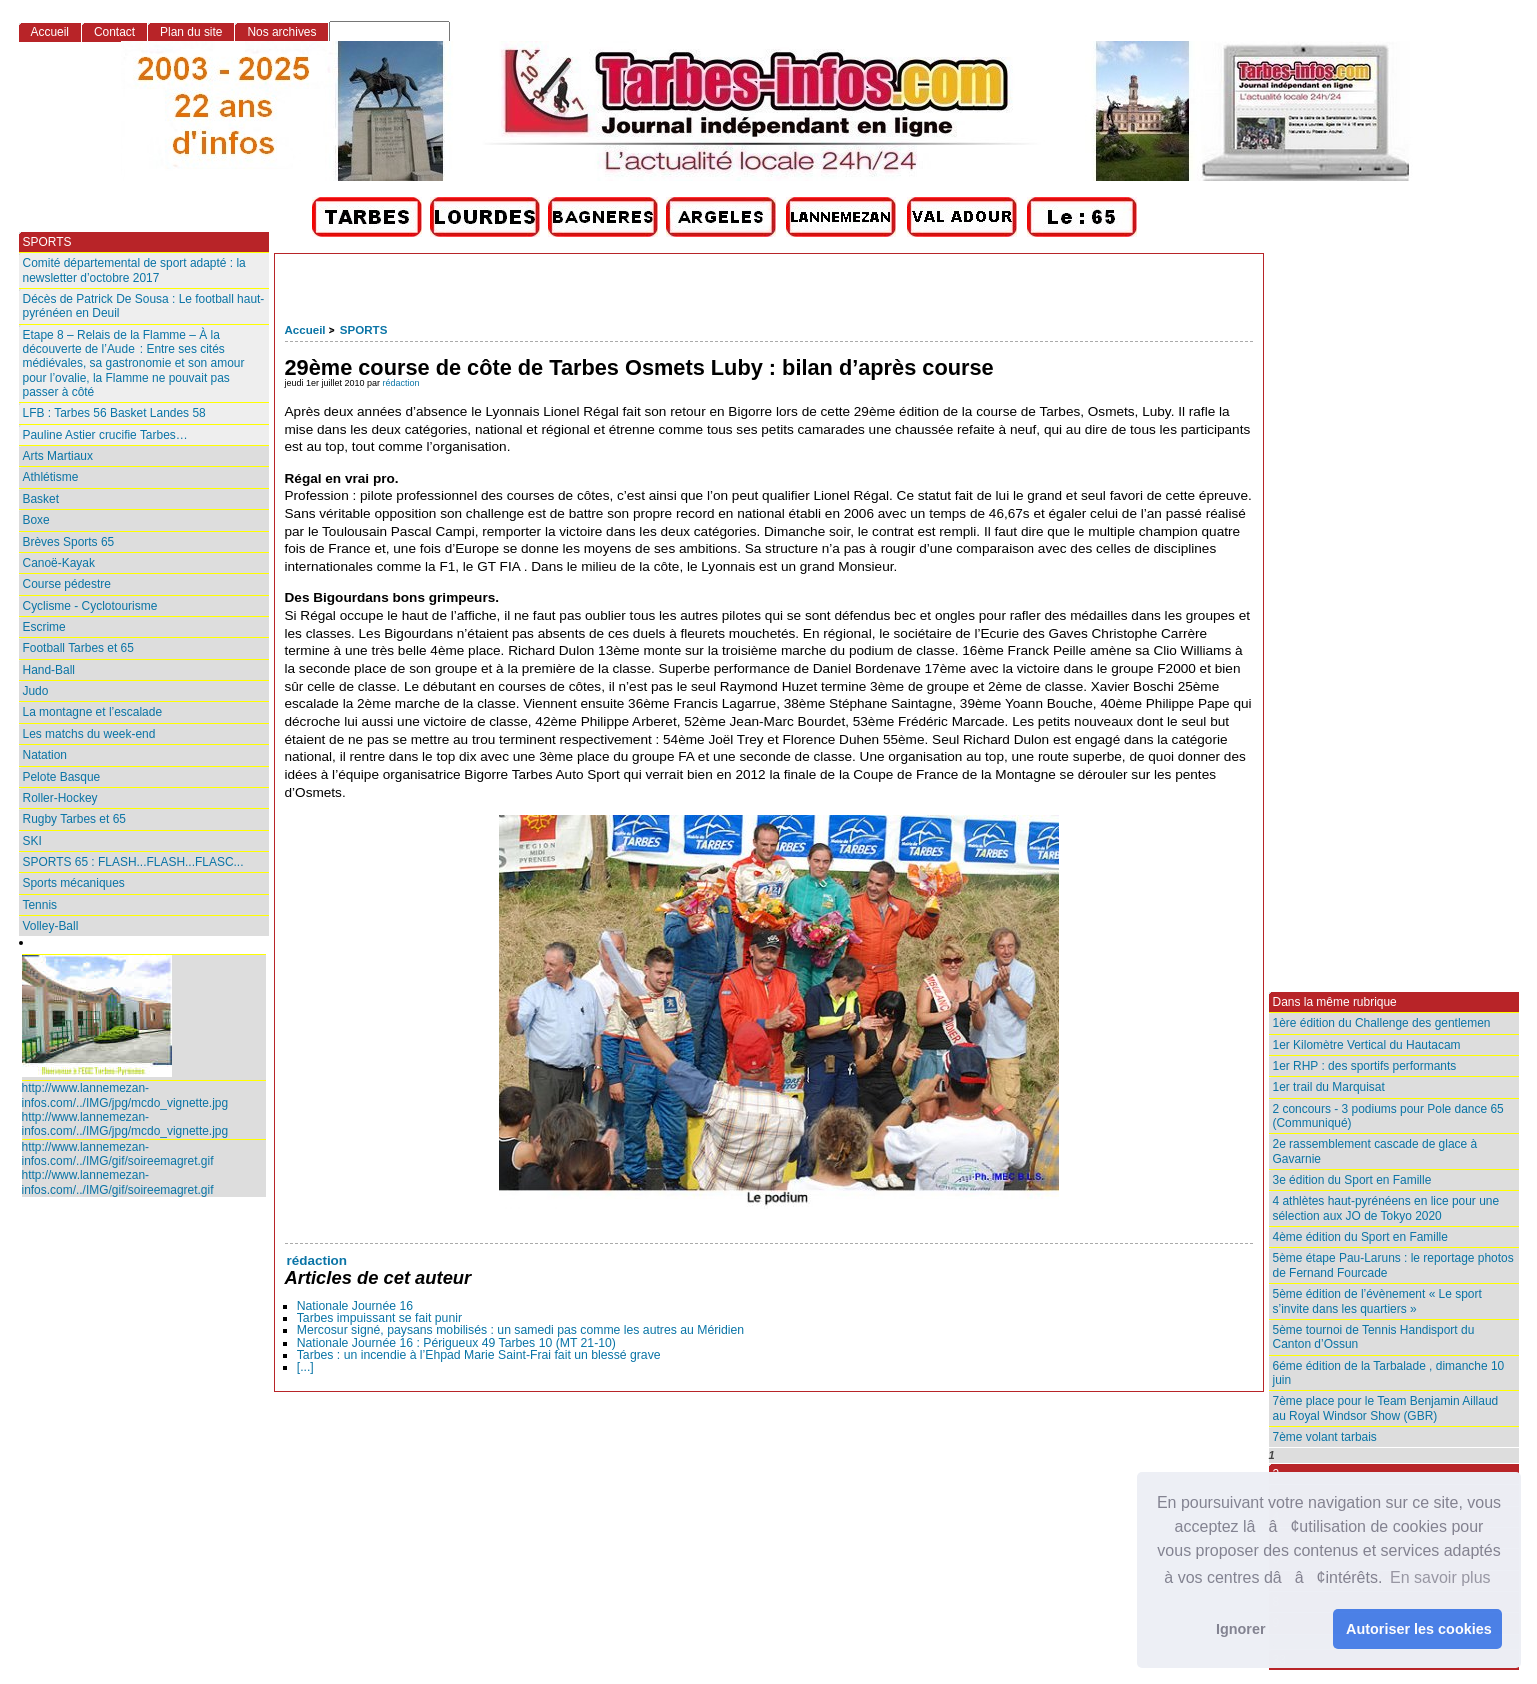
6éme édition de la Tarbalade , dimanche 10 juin (1389, 1373)
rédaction (401, 383)
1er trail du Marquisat (1329, 1087)
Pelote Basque (62, 777)
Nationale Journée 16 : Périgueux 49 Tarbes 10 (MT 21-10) (456, 1343)
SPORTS (363, 330)
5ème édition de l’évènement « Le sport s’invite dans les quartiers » (1377, 1301)
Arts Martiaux (58, 456)
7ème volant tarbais (1325, 1437)
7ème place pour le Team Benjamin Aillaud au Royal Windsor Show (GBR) (1386, 1408)
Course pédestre (67, 584)
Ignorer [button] (1241, 1629)
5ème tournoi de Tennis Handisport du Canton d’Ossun (1374, 1337)
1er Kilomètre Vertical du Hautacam (1367, 1045)
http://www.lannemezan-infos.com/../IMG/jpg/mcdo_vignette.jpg (125, 1095)
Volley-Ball (51, 926)
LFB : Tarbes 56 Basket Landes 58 (114, 413)
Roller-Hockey (60, 798)
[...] (305, 1367)
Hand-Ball (49, 670)
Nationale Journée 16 (355, 1306)
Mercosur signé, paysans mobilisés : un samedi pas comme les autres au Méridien (520, 1330)
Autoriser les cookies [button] (1419, 1629)
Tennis (40, 905)
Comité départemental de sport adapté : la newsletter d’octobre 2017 (134, 270)
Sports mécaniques (74, 883)
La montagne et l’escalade (93, 712)
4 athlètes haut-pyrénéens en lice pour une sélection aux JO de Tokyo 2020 (1386, 1208)
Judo (36, 691)
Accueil (305, 330)
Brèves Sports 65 (69, 542)
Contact (114, 32)
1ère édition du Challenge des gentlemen (1382, 1023)
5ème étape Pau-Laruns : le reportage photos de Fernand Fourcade (1393, 1265)
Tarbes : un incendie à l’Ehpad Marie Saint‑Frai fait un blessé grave (479, 1355)
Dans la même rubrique (1335, 1002)
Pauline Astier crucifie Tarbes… (105, 435)
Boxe (36, 520)
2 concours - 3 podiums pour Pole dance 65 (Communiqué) (1388, 1116)
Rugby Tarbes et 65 (74, 819)
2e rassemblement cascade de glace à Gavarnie (1375, 1151)
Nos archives (281, 32)
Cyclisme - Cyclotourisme (90, 606)
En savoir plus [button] (1440, 1577)
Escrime (44, 627)
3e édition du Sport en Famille (1352, 1180)
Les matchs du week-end (89, 734)
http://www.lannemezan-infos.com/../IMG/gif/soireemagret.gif (118, 1154)
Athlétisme (51, 477)
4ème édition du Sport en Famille (1360, 1237)
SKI (32, 841)
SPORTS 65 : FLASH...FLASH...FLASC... (133, 862)
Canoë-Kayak (59, 563)
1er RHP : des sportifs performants (1365, 1066)
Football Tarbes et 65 (78, 648)
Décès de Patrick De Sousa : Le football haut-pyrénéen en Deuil (144, 306)
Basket (41, 499)
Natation (45, 755)
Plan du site (191, 32)
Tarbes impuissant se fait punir (379, 1318)
